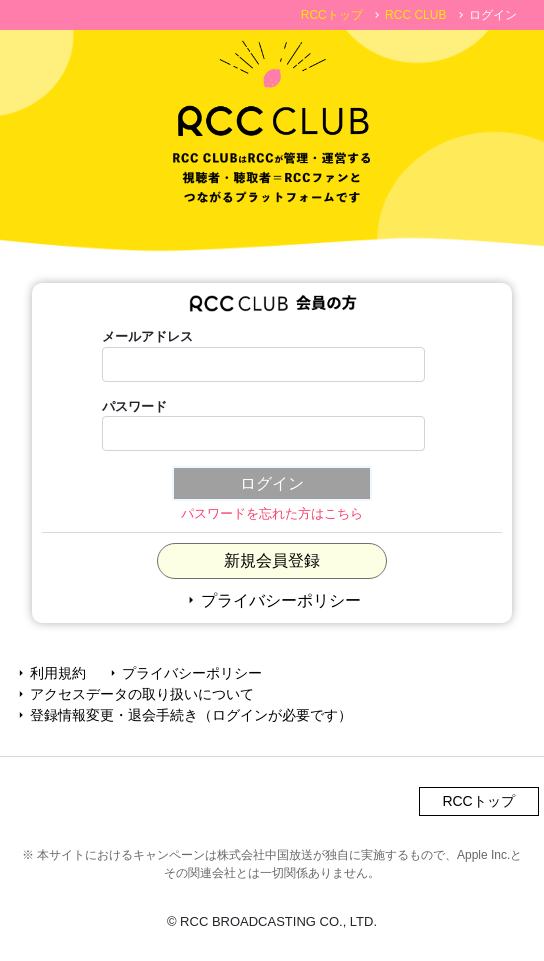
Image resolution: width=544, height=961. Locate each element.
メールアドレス (147, 336)
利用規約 (50, 673)
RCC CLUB (415, 15)
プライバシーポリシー (272, 600)
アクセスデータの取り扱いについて (134, 694)
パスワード (134, 406)
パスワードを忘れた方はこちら (272, 513)
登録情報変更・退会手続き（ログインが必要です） (183, 715)
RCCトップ (332, 15)
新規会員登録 (272, 560)
